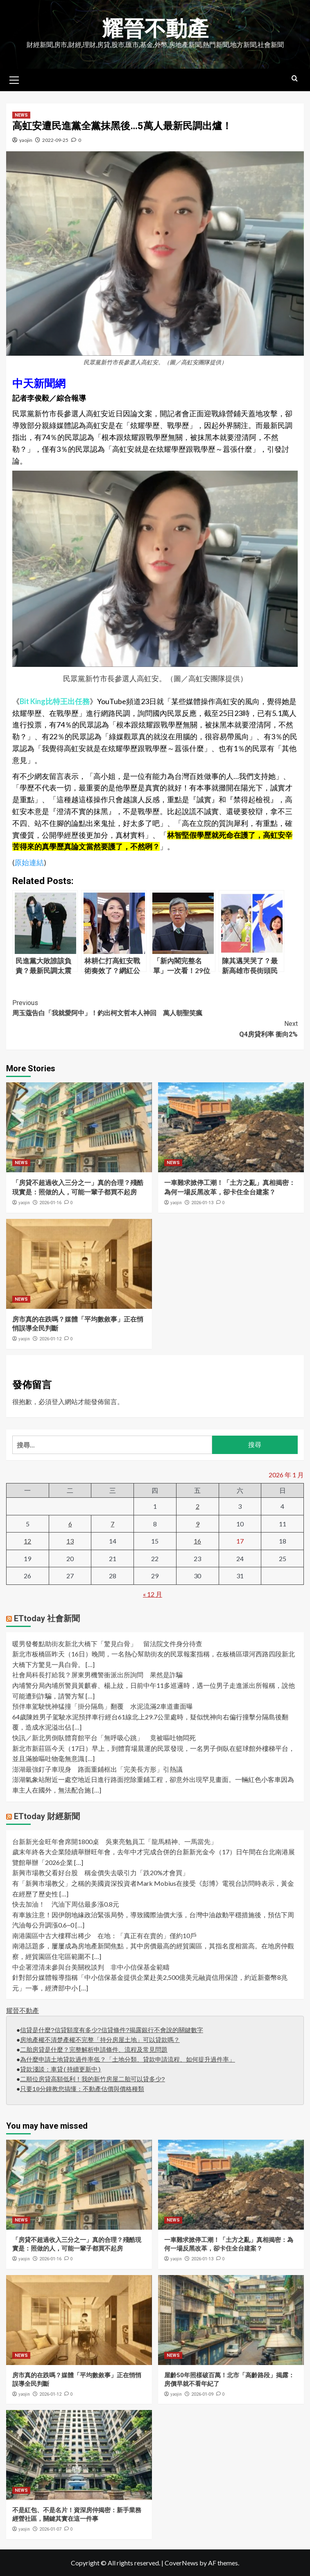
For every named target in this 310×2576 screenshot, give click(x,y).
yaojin (25, 140)
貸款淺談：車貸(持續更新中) (60, 2070)
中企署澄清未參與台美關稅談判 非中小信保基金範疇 (91, 1967)
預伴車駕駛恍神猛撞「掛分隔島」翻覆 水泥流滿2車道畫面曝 (102, 1706)
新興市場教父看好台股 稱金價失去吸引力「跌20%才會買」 (100, 1872)
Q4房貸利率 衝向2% (155, 1028)
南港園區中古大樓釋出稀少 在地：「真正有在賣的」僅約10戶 (104, 1935)
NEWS (21, 115)
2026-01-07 (50, 2529)
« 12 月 (152, 1594)
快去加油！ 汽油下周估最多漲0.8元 (65, 1904)
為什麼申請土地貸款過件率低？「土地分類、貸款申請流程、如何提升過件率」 (127, 2060)
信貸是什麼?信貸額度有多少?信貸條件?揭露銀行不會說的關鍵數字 (111, 2030)
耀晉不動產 (155, 28)
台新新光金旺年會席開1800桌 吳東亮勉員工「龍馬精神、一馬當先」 (114, 1841)
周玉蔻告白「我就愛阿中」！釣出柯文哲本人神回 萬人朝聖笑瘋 (155, 1007)
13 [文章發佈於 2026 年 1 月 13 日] (70, 1541)
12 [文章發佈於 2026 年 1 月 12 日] (27, 1541)
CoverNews (181, 2563)
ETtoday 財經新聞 (47, 1816)
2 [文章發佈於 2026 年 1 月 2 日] (197, 1506)
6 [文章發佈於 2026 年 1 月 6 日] (70, 1524)
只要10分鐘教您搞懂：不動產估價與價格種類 (82, 2089)
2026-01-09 (202, 2394)
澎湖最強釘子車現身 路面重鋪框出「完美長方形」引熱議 (97, 1769)
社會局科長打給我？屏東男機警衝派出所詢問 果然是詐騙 (97, 1674)
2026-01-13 (202, 1202)
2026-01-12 (50, 1339)
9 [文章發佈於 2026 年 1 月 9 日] (197, 1524)
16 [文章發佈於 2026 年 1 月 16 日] (197, 1541)
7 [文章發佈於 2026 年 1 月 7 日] (112, 1524)
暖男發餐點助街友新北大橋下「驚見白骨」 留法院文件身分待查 (107, 1643)
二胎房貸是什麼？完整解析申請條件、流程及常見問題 (93, 2050)
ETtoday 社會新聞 (47, 1618)
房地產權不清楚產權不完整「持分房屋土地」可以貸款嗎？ (100, 2040)
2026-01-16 (50, 1202)
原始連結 (29, 862)
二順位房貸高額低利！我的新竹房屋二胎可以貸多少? (92, 2079)
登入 (58, 1401)
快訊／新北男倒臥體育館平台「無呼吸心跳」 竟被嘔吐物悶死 (104, 1737)
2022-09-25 (55, 140)
